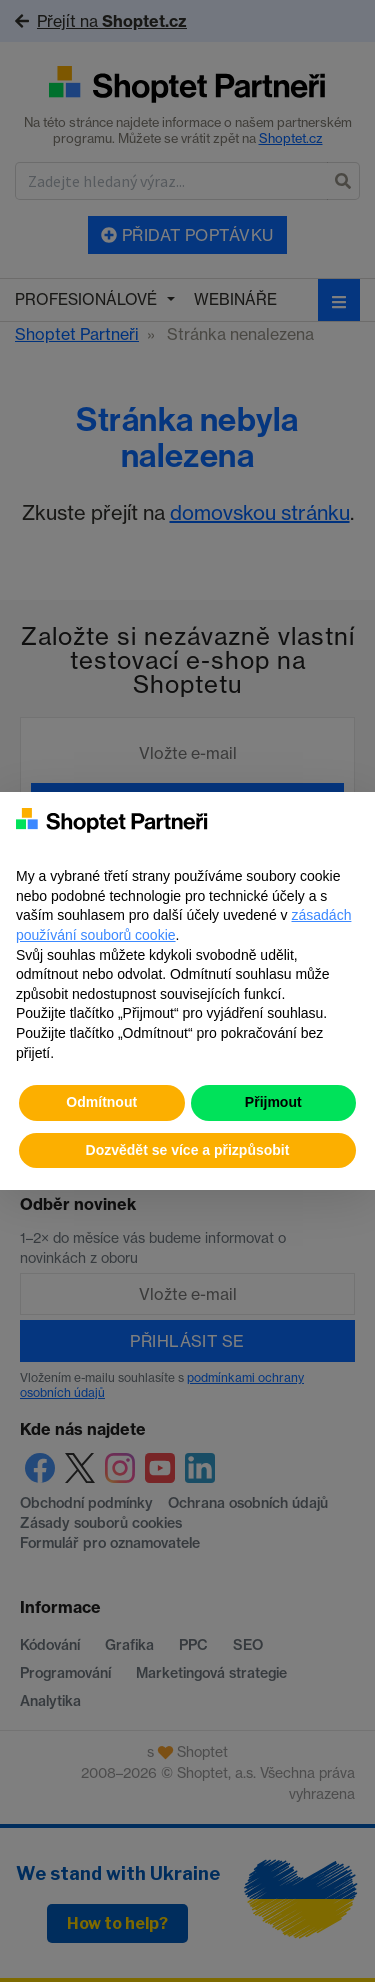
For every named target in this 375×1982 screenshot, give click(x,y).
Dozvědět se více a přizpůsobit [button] (188, 1150)
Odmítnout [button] (101, 1102)
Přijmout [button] (273, 1102)
